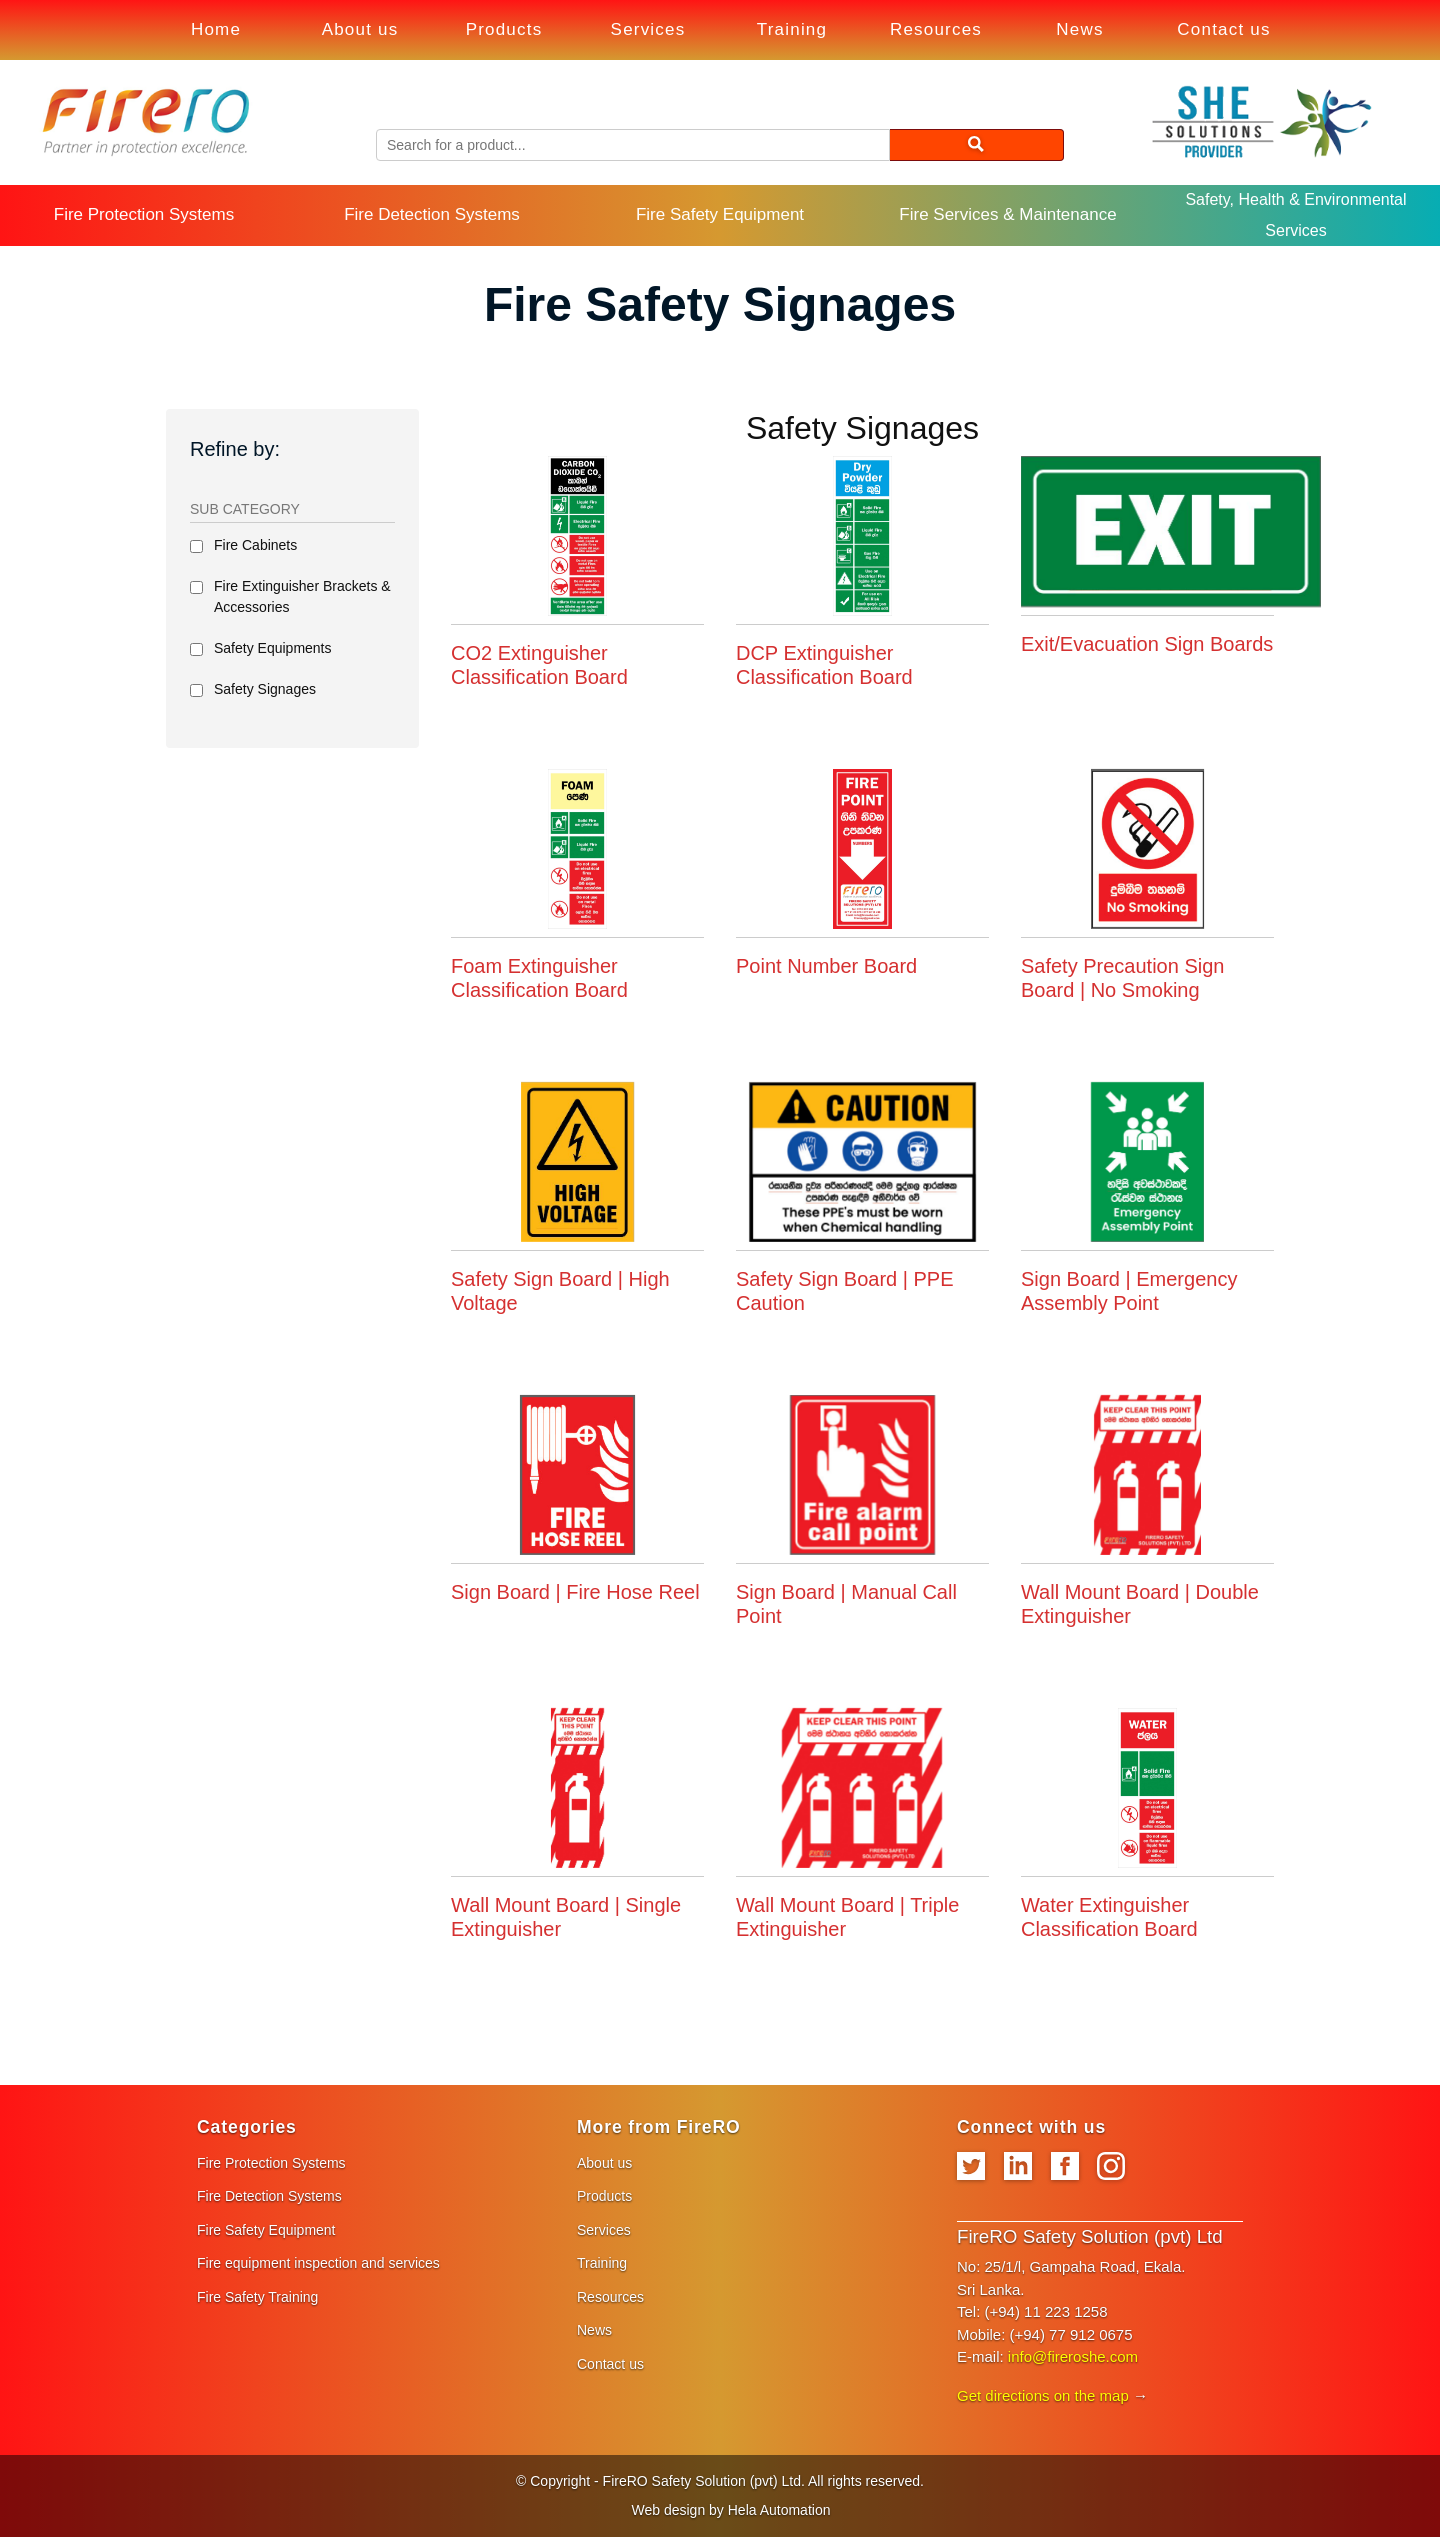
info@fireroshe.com (1073, 2356)
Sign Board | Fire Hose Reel (575, 1592)
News (1079, 29)
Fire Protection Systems (144, 214)
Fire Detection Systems (432, 214)
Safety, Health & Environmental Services (1295, 214)
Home (216, 29)
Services (648, 29)
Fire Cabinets (255, 545)
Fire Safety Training (257, 2297)
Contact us (1223, 29)
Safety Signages (265, 689)
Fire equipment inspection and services (318, 2263)
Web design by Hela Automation (731, 2510)
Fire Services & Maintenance (1007, 214)
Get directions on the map (1043, 2395)
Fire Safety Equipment (720, 214)
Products (504, 29)
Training (792, 29)
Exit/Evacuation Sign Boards (1147, 644)
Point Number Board (826, 966)
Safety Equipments (273, 648)
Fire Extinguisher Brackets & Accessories (302, 596)
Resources (936, 29)
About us (360, 29)
